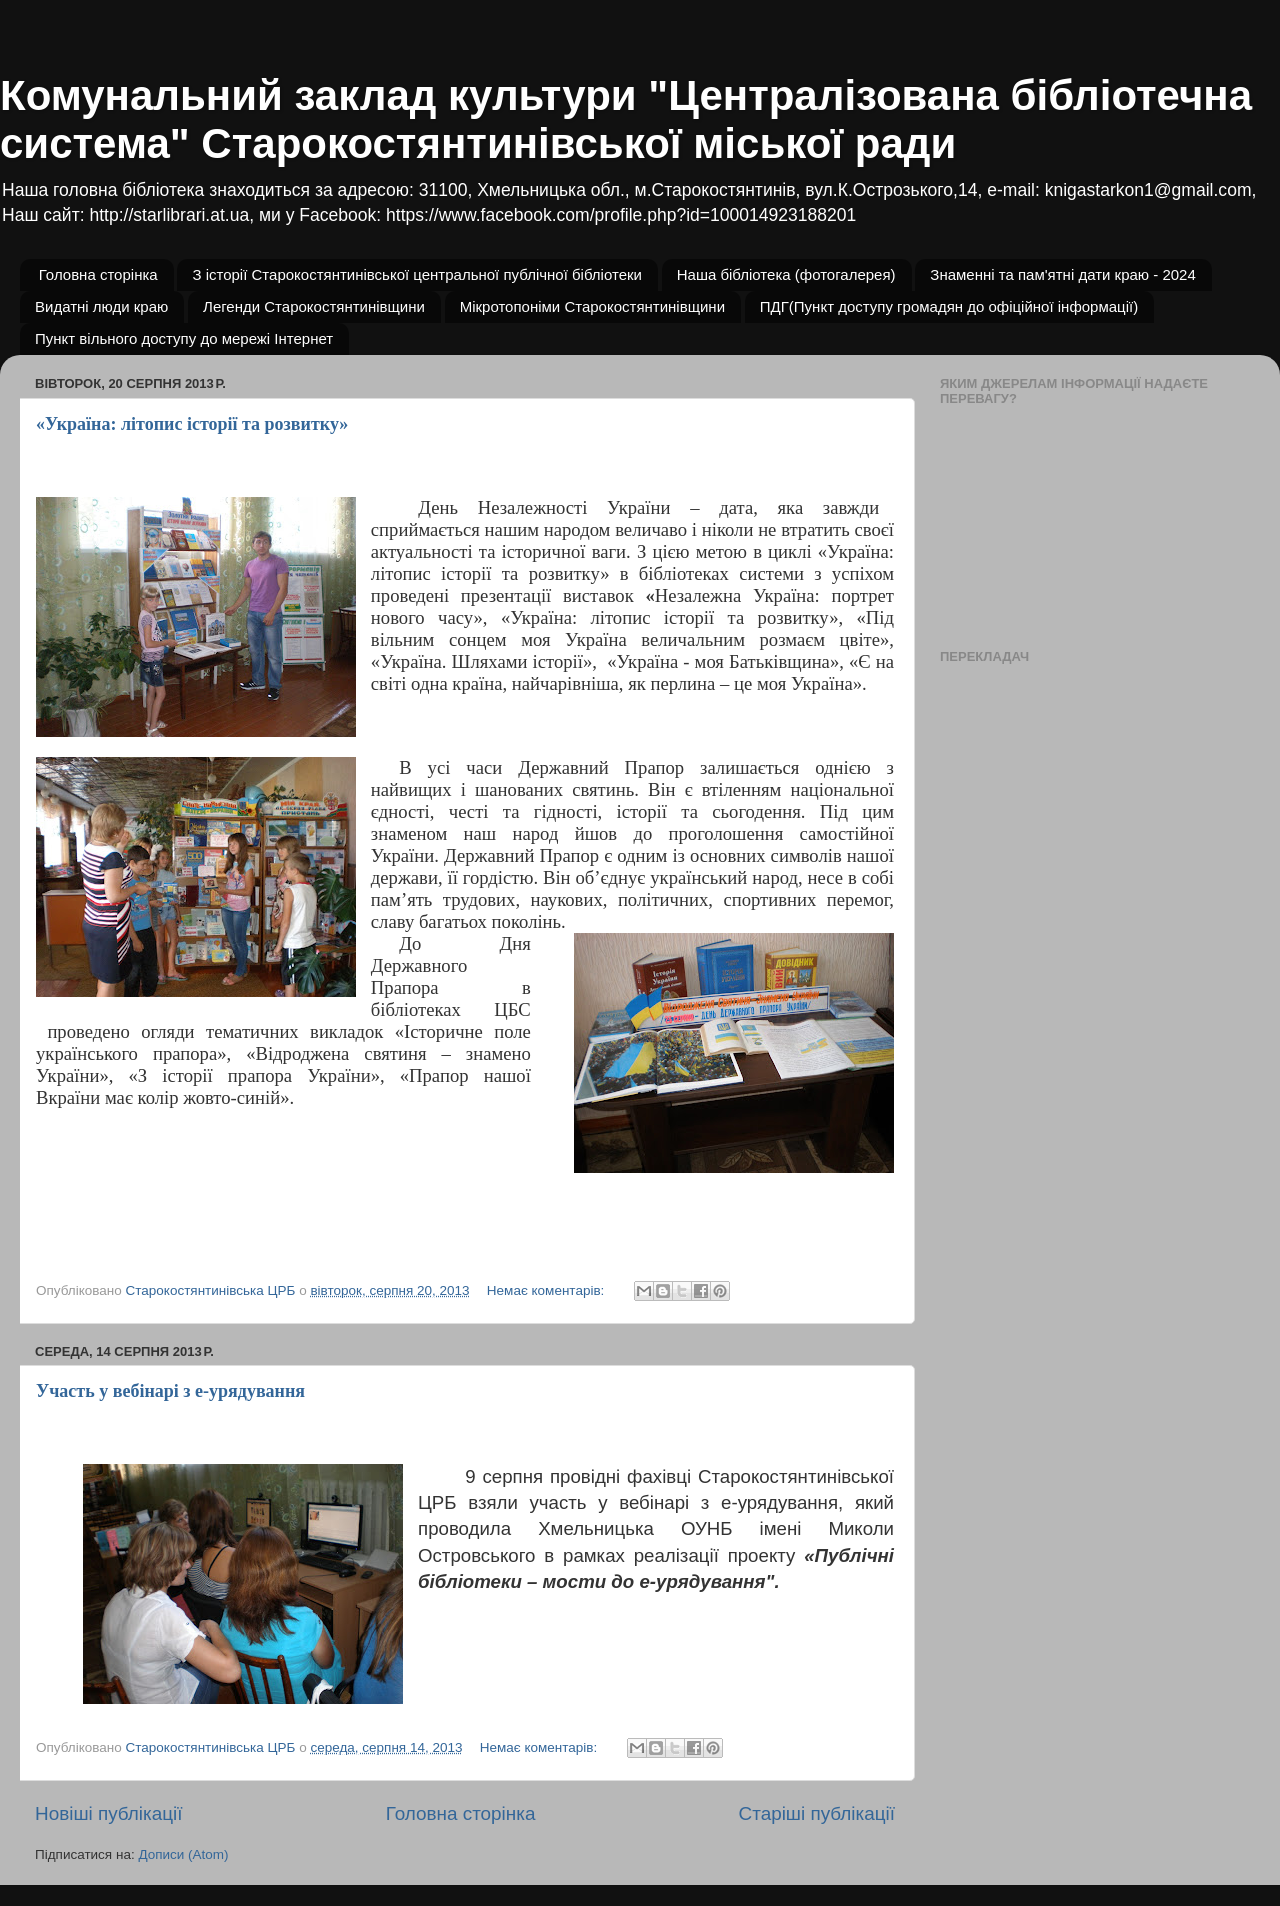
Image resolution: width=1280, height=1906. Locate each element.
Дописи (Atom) (183, 1854)
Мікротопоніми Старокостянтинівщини (592, 306)
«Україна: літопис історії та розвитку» (192, 424)
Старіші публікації (817, 1813)
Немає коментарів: (547, 1290)
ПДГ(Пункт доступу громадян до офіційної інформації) (949, 306)
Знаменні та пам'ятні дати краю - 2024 (1062, 274)
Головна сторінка (98, 274)
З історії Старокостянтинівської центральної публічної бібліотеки (417, 274)
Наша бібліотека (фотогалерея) (786, 274)
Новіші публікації (109, 1813)
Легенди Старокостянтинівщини (314, 306)
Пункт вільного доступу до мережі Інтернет (184, 338)
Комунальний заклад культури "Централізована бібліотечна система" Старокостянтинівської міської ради (626, 119)
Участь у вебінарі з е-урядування (170, 1391)
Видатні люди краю (101, 306)
